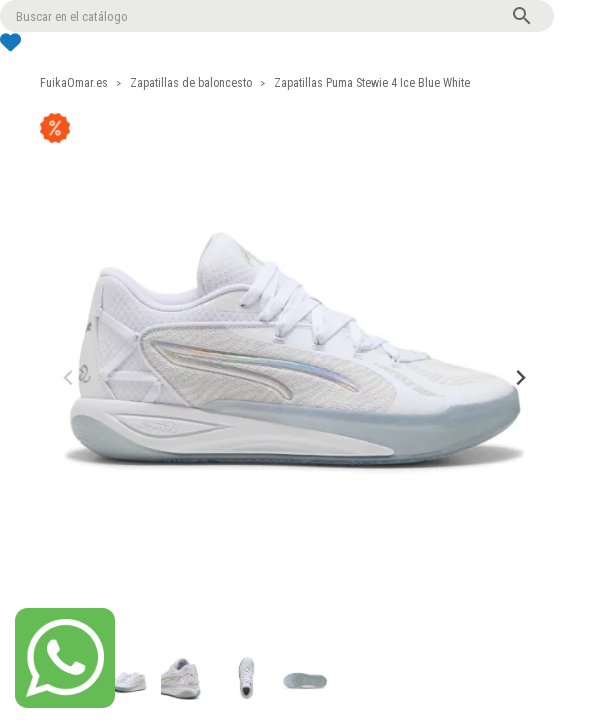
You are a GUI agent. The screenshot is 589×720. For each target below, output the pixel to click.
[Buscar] (277, 16)
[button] (125, 678)
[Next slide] (520, 378)
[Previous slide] (69, 378)
